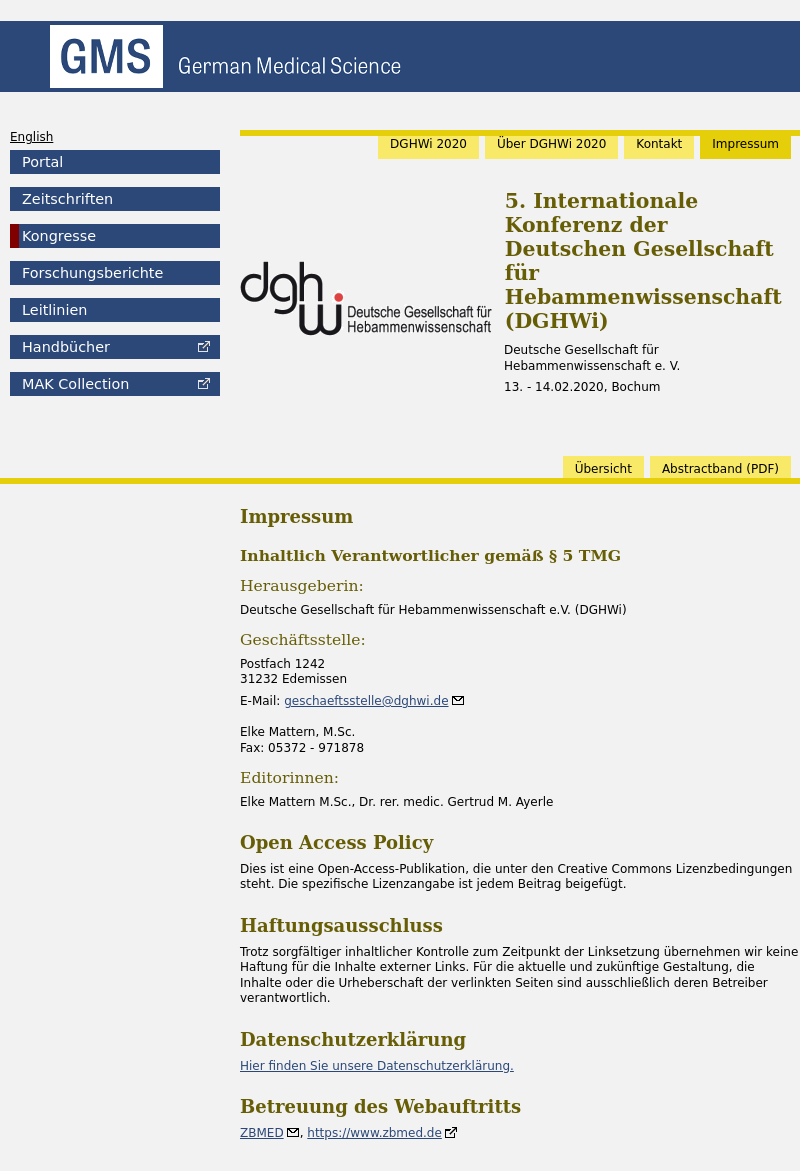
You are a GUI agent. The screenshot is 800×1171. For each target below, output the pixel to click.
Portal (42, 162)
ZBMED (262, 1133)
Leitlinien (54, 310)
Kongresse (59, 236)
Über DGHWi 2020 (551, 144)
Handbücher (66, 347)
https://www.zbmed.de (374, 1133)
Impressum (745, 144)
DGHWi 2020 (428, 144)
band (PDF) (720, 469)
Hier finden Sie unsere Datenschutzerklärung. (377, 1066)
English (31, 137)
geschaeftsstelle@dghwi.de (366, 701)
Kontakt (659, 144)
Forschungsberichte (92, 273)
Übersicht (603, 469)
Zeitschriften (67, 199)
